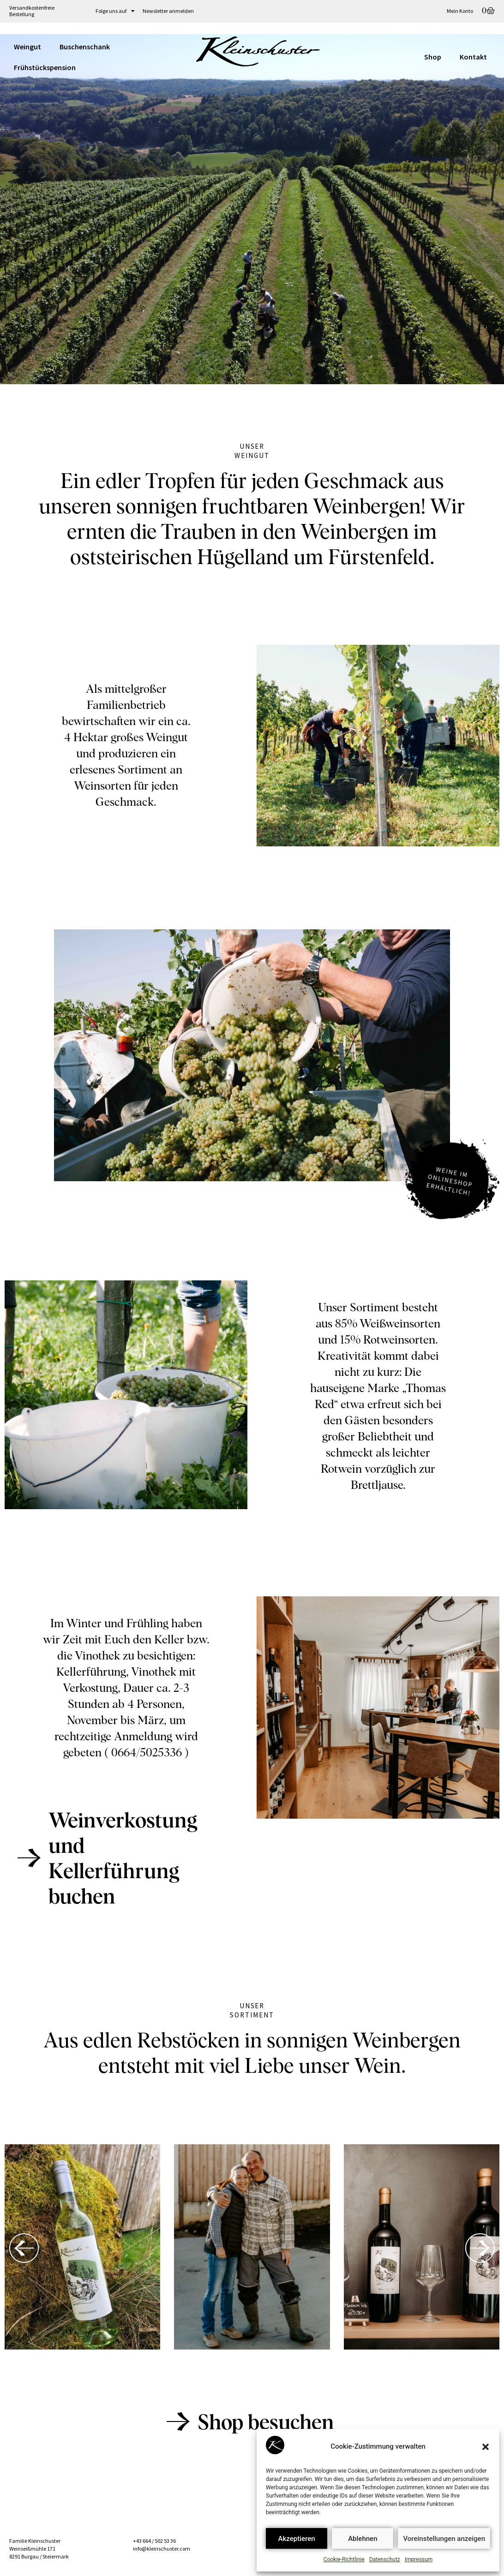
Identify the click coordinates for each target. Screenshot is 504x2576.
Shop (432, 56)
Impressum (418, 2559)
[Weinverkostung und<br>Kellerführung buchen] (29, 1857)
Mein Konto (460, 10)
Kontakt (473, 56)
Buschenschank (85, 46)
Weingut (27, 46)
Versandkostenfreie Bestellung (31, 11)
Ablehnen (362, 2538)
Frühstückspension (45, 67)
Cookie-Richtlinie (344, 2559)
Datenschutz (384, 2559)
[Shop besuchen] (178, 2421)
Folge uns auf (115, 11)
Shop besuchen (266, 2423)
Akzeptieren (296, 2538)
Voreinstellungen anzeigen (444, 2538)
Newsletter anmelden (168, 10)
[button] (485, 2446)
